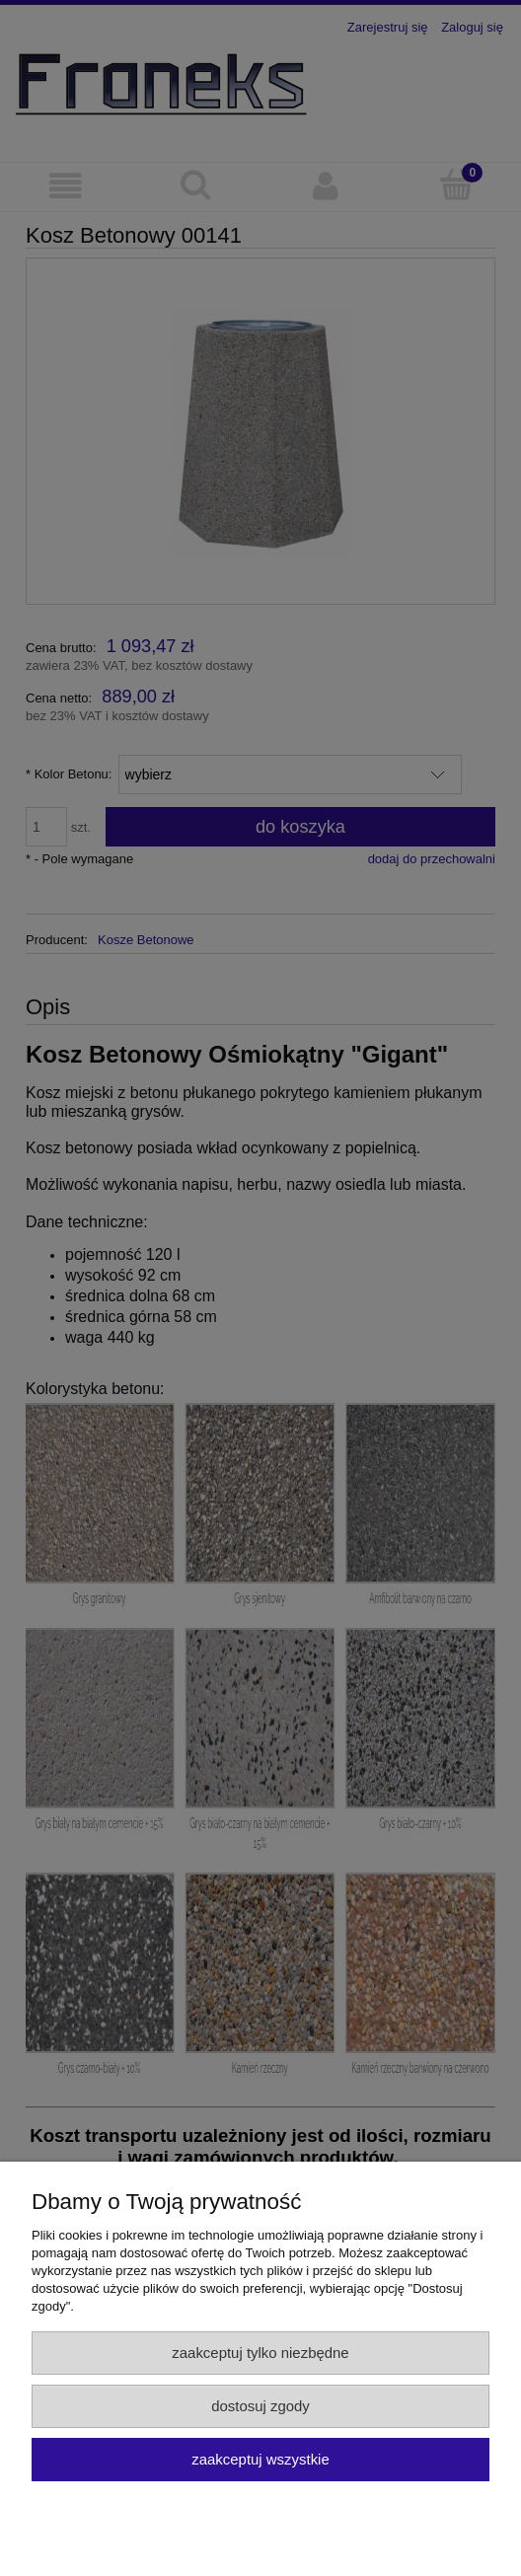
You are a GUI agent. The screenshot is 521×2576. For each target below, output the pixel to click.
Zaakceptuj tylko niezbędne (260, 2352)
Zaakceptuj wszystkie (260, 2459)
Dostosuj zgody (260, 2405)
